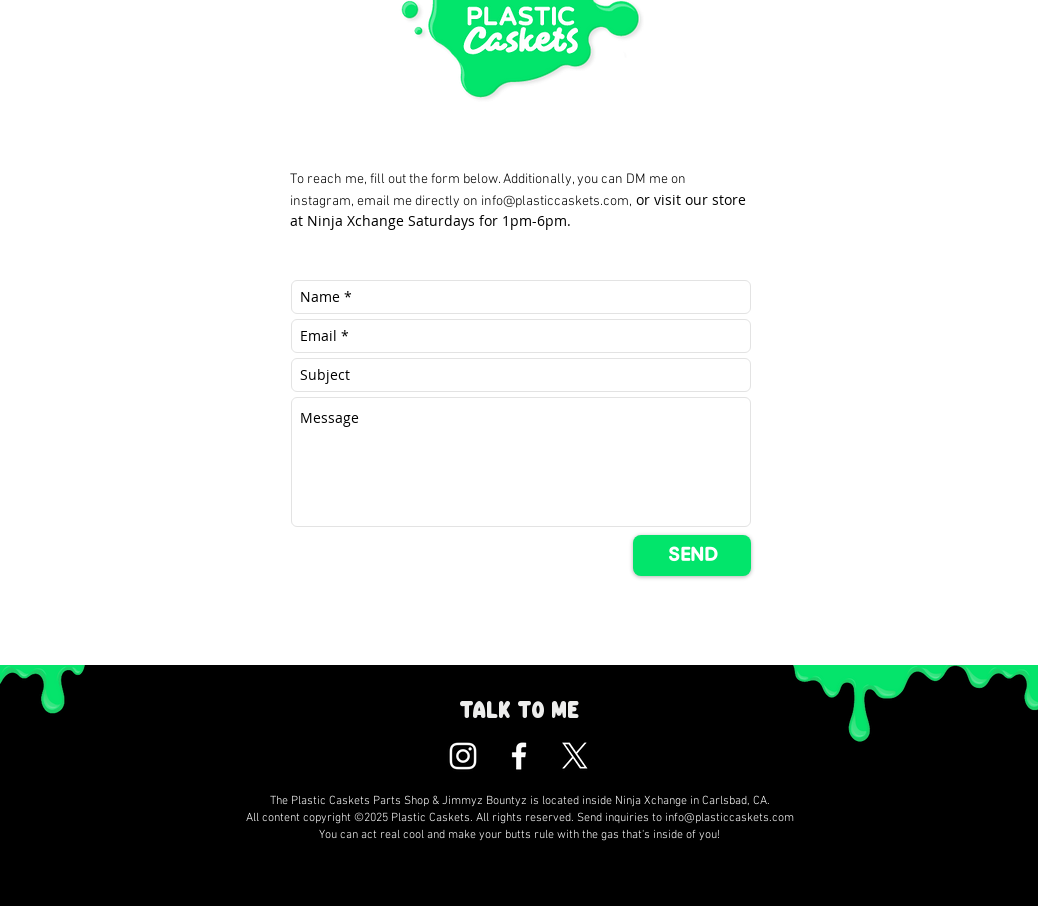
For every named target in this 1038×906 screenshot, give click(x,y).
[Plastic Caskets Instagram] (463, 756)
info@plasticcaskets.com (555, 201)
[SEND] (692, 555)
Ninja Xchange (355, 220)
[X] (575, 756)
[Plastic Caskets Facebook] (519, 756)
